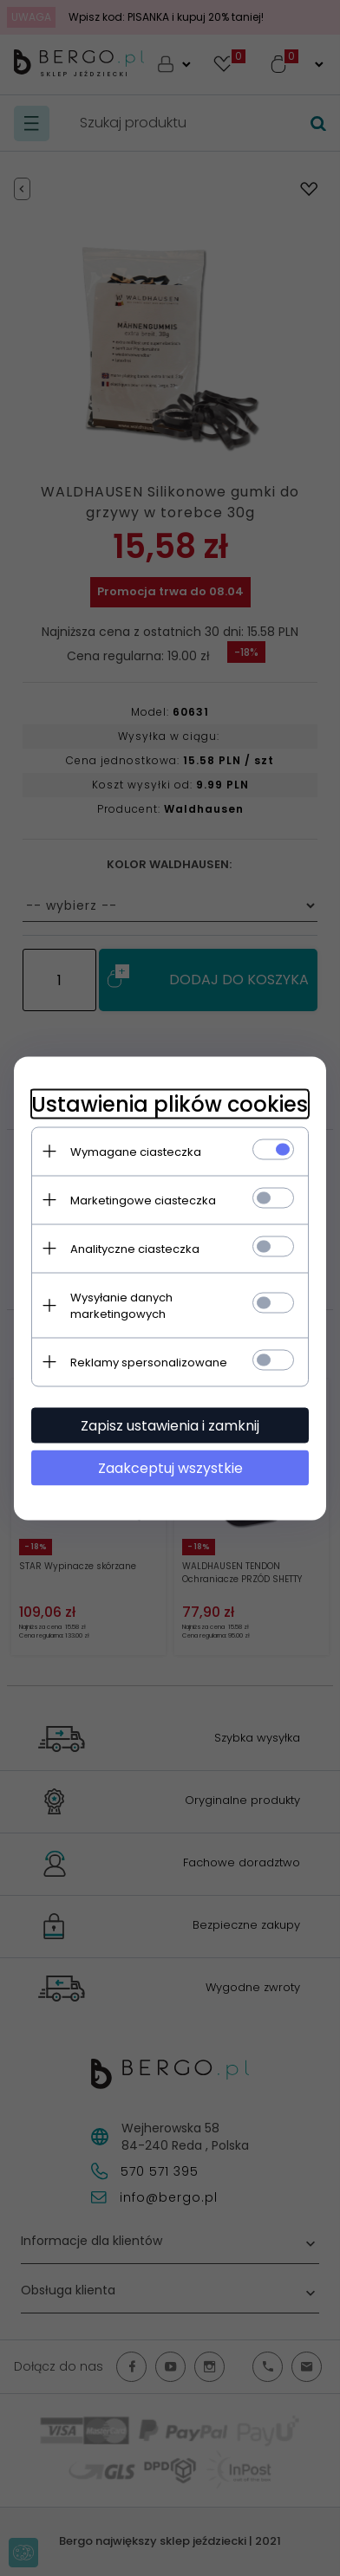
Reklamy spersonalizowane (148, 1361)
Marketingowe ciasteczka (143, 1199)
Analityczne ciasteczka (134, 1248)
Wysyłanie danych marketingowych (121, 1304)
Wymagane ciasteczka (135, 1151)
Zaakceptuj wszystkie (170, 1467)
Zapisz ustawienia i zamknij (170, 1425)
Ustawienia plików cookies (169, 1103)
